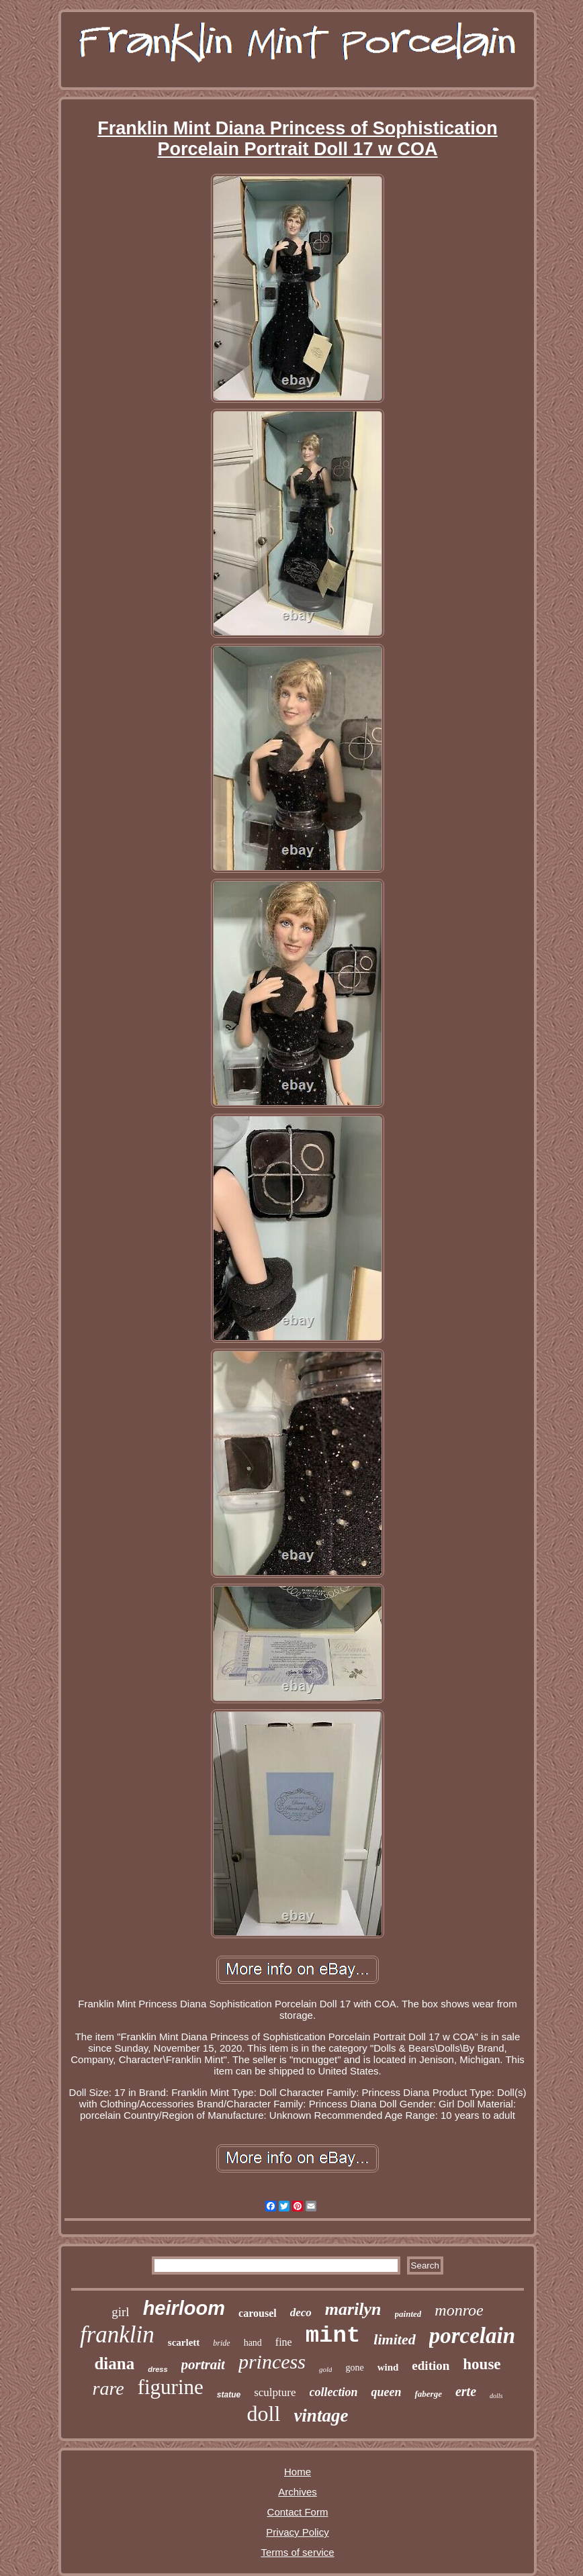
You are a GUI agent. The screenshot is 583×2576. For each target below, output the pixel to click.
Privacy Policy (297, 2532)
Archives (297, 2491)
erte (465, 2391)
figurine (171, 2387)
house (481, 2364)
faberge (427, 2394)
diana (114, 2363)
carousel (257, 2313)
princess (272, 2361)
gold (325, 2369)
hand (253, 2343)
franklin (117, 2335)
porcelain (472, 2336)
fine (283, 2342)
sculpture (275, 2392)
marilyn (353, 2309)
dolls (496, 2395)
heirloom (184, 2308)
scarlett (183, 2342)
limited (394, 2339)
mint (333, 2335)
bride (221, 2343)
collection (334, 2392)
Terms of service (297, 2552)
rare (108, 2388)
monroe (459, 2310)
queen (386, 2392)
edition (430, 2365)
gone (354, 2368)
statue (228, 2394)
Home (297, 2471)
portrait (203, 2364)
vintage (321, 2415)
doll (264, 2413)
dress (157, 2369)
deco (301, 2312)
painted (408, 2314)
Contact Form (297, 2512)
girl (120, 2312)
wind (388, 2367)
